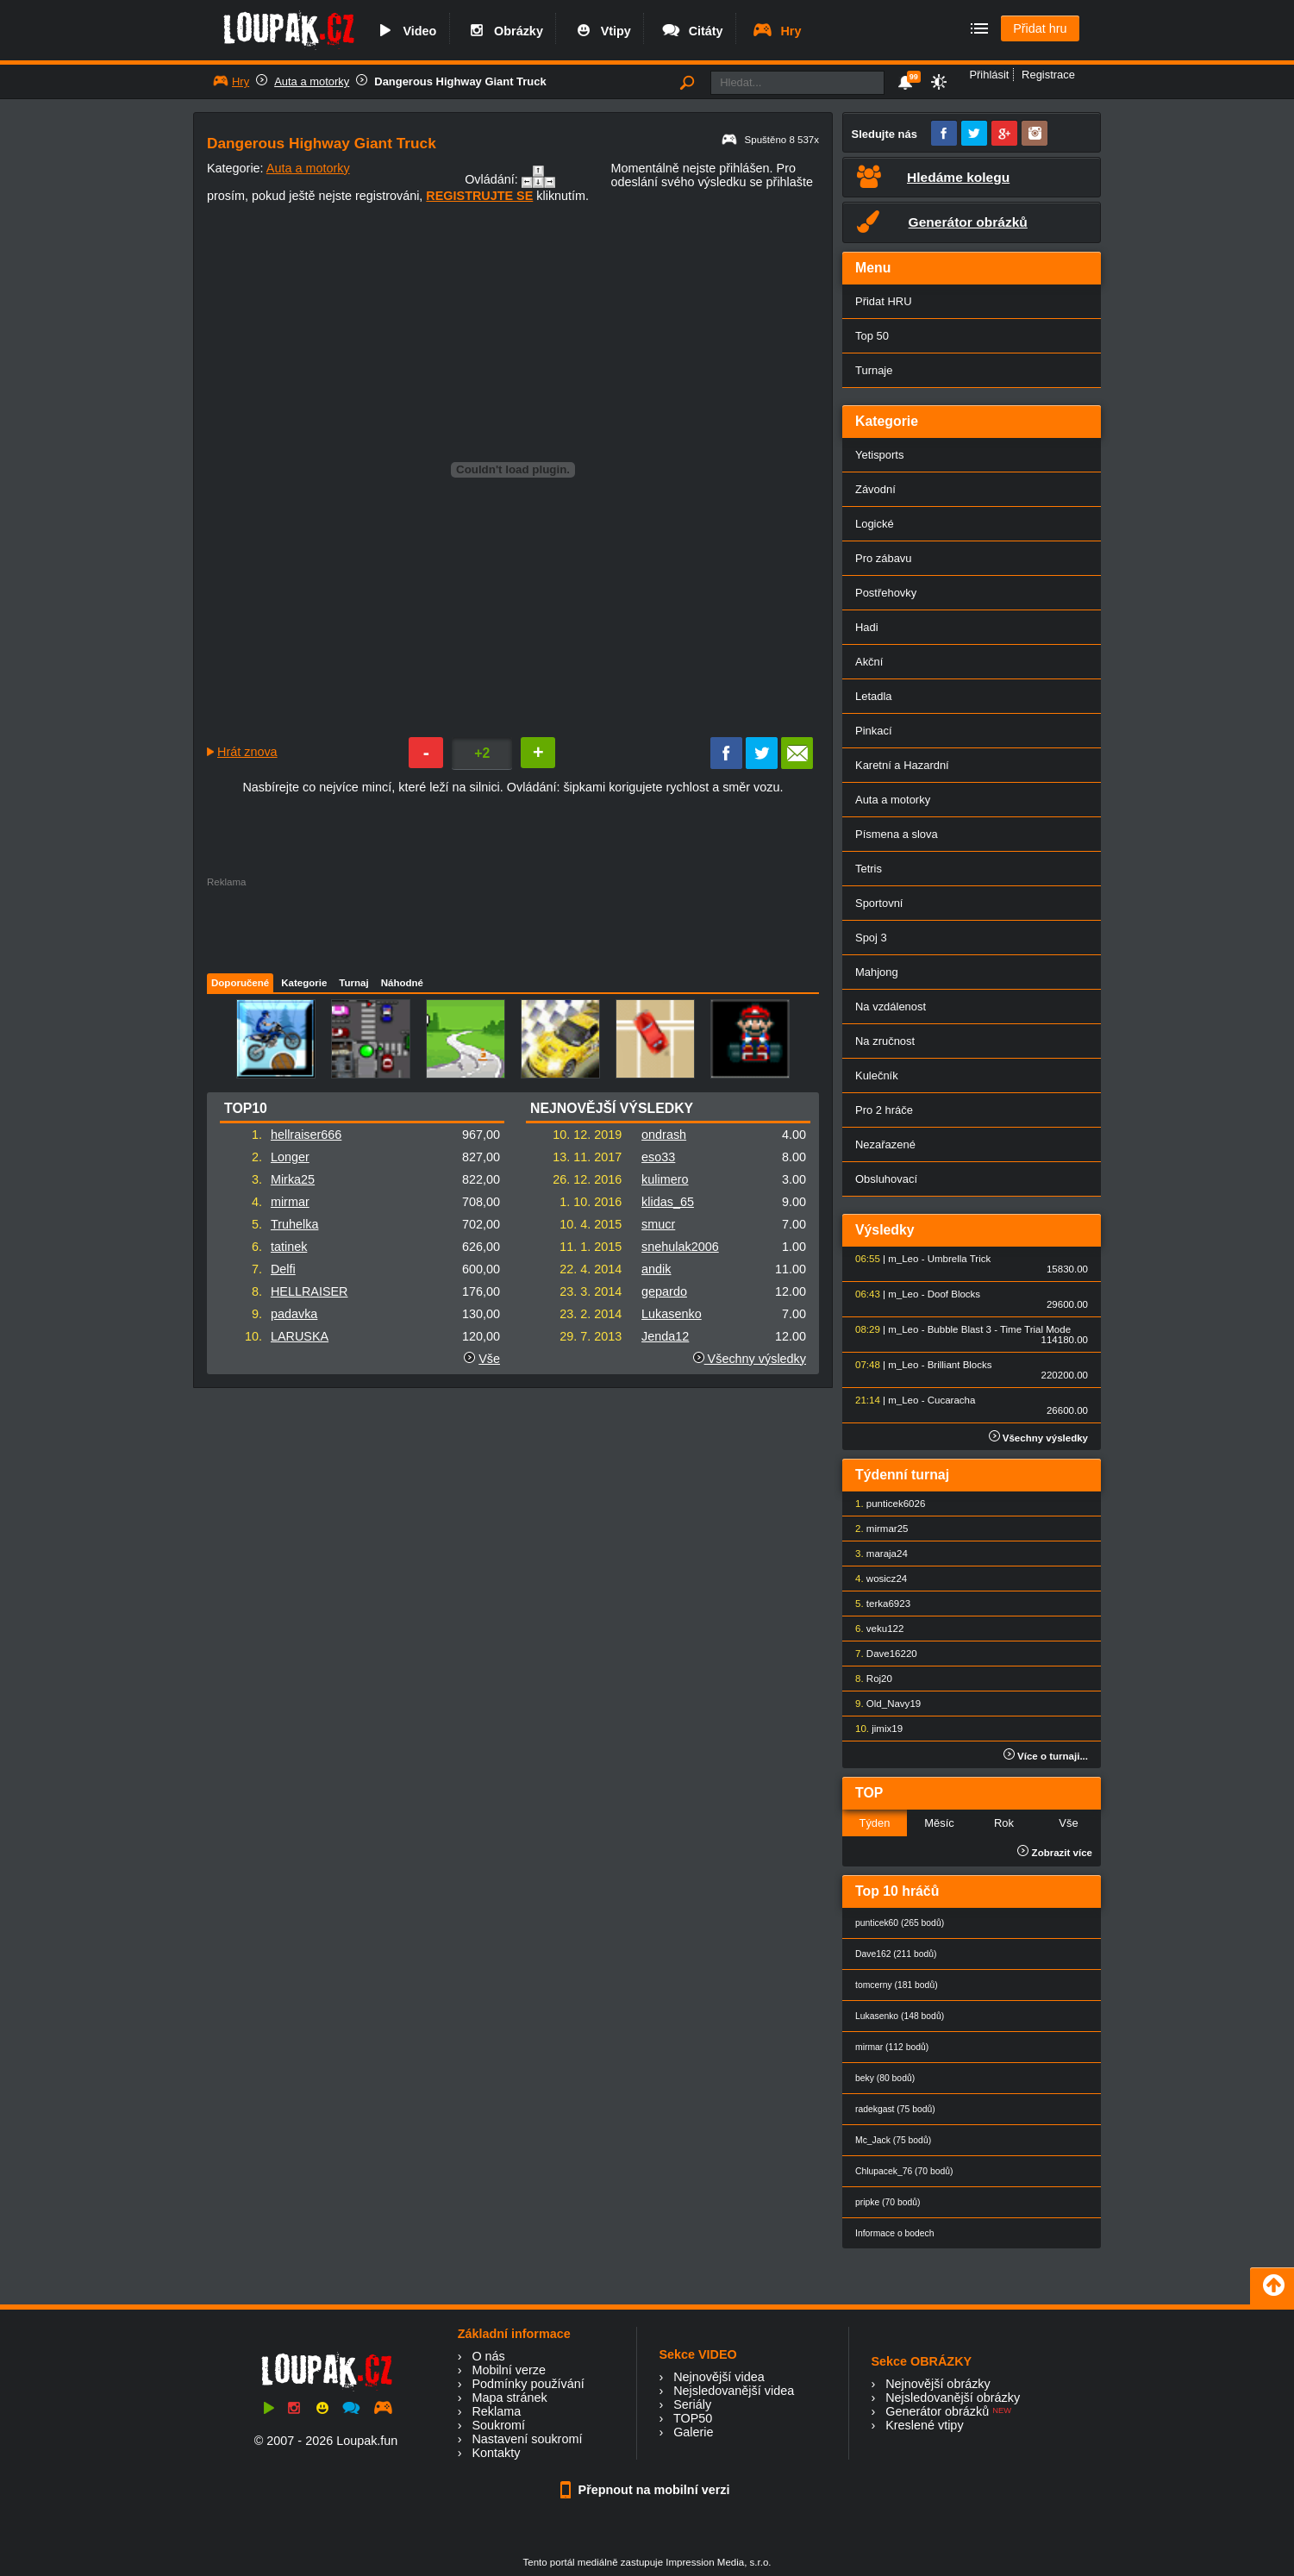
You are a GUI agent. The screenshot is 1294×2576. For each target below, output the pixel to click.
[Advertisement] (512, 926)
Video (405, 31)
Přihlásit (989, 74)
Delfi (283, 1269)
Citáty (691, 31)
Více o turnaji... (1045, 1756)
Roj (873, 1678)
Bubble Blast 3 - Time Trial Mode (999, 1329)
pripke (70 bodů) (887, 2202)
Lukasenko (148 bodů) (899, 2016)
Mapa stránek (509, 2397)
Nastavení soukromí (527, 2439)
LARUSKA (299, 1336)
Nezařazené (885, 1144)
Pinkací (873, 730)
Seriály (692, 2404)
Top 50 (872, 335)
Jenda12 (665, 1336)
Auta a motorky (311, 81)
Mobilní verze (509, 2370)
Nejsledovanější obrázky (952, 2397)
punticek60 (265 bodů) (899, 1923)
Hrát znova (247, 752)
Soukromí (498, 2425)
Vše (489, 1359)
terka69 (882, 1603)
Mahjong (876, 972)
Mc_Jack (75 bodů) (893, 2140)
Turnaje (873, 370)
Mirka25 (293, 1179)
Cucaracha (952, 1400)
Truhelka (294, 1224)
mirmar (290, 1202)
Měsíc (939, 1822)
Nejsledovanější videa (733, 2391)
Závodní (875, 489)
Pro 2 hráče (884, 1110)
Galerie (693, 2432)
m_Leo (903, 1259)
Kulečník (876, 1075)
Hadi (866, 627)
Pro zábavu (883, 558)
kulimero (664, 1179)
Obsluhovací (886, 1178)
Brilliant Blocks (960, 1365)
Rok (1004, 1822)
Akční (869, 661)
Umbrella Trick (959, 1259)
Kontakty (496, 2453)
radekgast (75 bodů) (895, 2109)
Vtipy (601, 31)
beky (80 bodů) (885, 2078)
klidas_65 (667, 1202)
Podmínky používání (528, 2384)
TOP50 (692, 2418)
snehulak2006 (680, 1247)
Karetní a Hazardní (902, 765)
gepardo (664, 1291)
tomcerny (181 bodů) (896, 1985)
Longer (290, 1157)
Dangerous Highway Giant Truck (460, 81)
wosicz (881, 1578)
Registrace (1048, 74)
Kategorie (304, 983)
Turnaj (353, 983)
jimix (881, 1728)
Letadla (873, 696)
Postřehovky (885, 592)
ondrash (663, 1134)
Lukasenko (671, 1314)
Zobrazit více (1054, 1853)
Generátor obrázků (937, 2411)
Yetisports (879, 454)
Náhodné (402, 983)
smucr (658, 1224)
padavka (294, 1314)
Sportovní (879, 903)
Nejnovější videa (719, 2377)
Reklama (496, 2411)
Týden (874, 1822)
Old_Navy (888, 1703)
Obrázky (504, 31)
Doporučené (240, 983)
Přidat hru (1039, 28)
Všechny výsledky (749, 1359)
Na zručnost (885, 1041)
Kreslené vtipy (924, 2425)
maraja (881, 1553)
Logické (874, 523)
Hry (776, 31)
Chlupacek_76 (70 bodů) (904, 2171)
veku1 (879, 1628)
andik (656, 1269)
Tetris (868, 868)
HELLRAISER (309, 1291)
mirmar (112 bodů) (891, 2047)
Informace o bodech (895, 2233)
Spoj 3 (871, 937)
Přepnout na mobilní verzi (647, 2490)
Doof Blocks (954, 1294)
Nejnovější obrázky (938, 2384)
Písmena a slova (896, 834)
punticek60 (890, 1503)
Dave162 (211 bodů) (895, 1954)
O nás (488, 2356)
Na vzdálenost (890, 1006)
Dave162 (886, 1653)
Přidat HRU (883, 301)
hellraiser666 (306, 1134)
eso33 (658, 1157)
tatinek (289, 1247)
